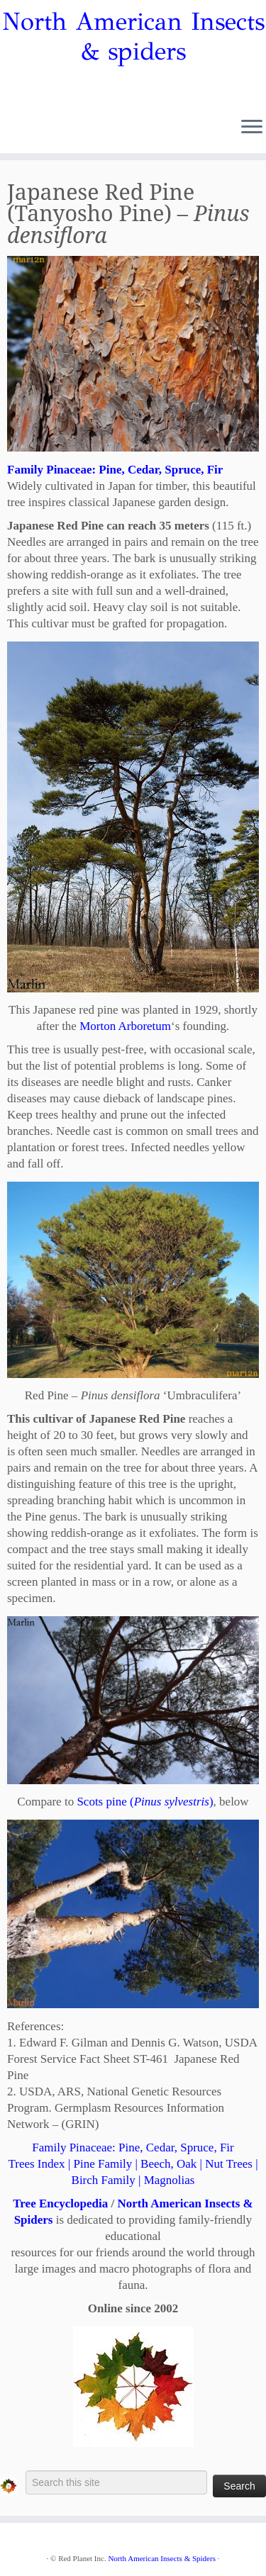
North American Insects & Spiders (162, 2558)
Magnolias (169, 2180)
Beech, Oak (168, 2164)
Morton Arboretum (125, 1026)
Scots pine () (145, 1801)
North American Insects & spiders (133, 37)
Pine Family (102, 2164)
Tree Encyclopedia (60, 2203)
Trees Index (36, 2164)
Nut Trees (229, 2164)
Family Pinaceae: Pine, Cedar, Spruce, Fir (132, 2147)
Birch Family (103, 2180)
